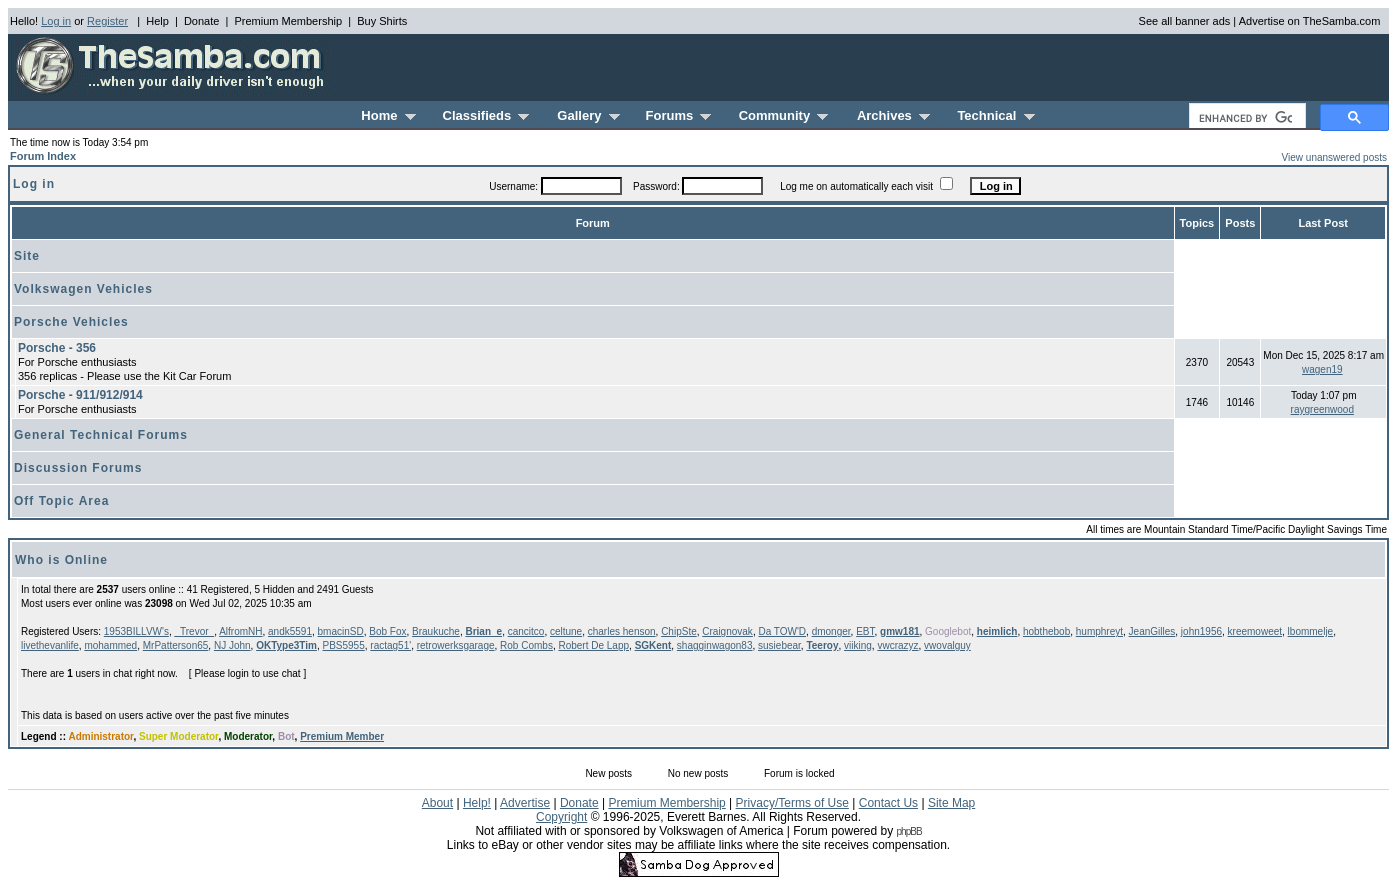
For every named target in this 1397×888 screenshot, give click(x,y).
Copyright (561, 817)
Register (107, 21)
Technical (995, 115)
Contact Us (888, 803)
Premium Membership (288, 21)
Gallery (588, 115)
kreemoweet (1255, 631)
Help (157, 21)
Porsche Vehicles (71, 322)
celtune (566, 631)
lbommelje (1311, 631)
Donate (201, 21)
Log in (56, 21)
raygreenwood (1322, 409)
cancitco (526, 631)
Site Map (951, 803)
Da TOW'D (782, 631)
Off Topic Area (61, 501)
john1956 (1201, 631)
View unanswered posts (1334, 157)
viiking (858, 645)
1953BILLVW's (136, 631)
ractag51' (390, 645)
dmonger (831, 631)
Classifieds (486, 115)
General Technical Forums (101, 435)
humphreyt (1099, 631)
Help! (477, 803)
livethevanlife (50, 645)
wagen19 (1322, 369)
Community (784, 115)
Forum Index (43, 156)
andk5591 (290, 631)
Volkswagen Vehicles (83, 289)
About (437, 803)
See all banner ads (1185, 21)
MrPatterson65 (176, 645)
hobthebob (1046, 631)
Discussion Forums (78, 468)
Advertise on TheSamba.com (1310, 21)
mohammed (110, 645)
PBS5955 (343, 645)
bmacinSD (341, 631)
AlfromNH (240, 631)
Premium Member (342, 736)
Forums (679, 115)
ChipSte (679, 631)
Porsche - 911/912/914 (80, 395)
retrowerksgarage (456, 645)
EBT (865, 631)
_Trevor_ (194, 631)
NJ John (232, 645)
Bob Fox (387, 631)
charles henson (622, 631)
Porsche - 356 (57, 348)
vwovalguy (947, 645)
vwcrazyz (897, 645)
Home (388, 115)
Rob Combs (526, 645)
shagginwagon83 (715, 645)
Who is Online (61, 560)
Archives (893, 115)
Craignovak (727, 631)
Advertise (525, 803)
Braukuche (436, 631)
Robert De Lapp (593, 645)
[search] (1245, 118)
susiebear (779, 645)
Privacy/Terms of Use (792, 803)
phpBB (909, 831)
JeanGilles (1152, 631)
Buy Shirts (382, 21)
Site (27, 256)
